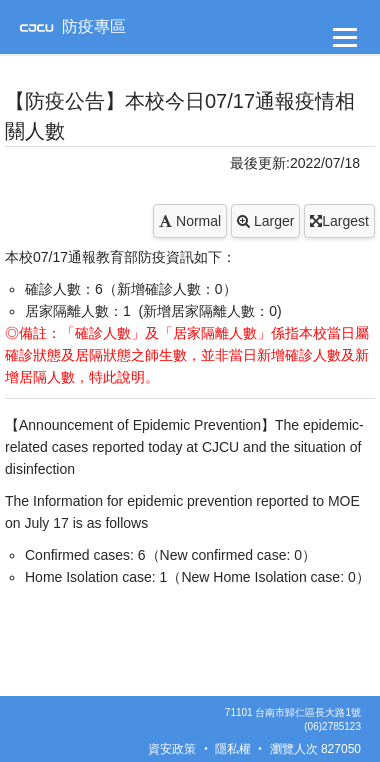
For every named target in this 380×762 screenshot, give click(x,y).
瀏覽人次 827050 (315, 749)
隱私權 (233, 749)
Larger (265, 221)
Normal (190, 221)
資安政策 (172, 749)
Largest (339, 221)
